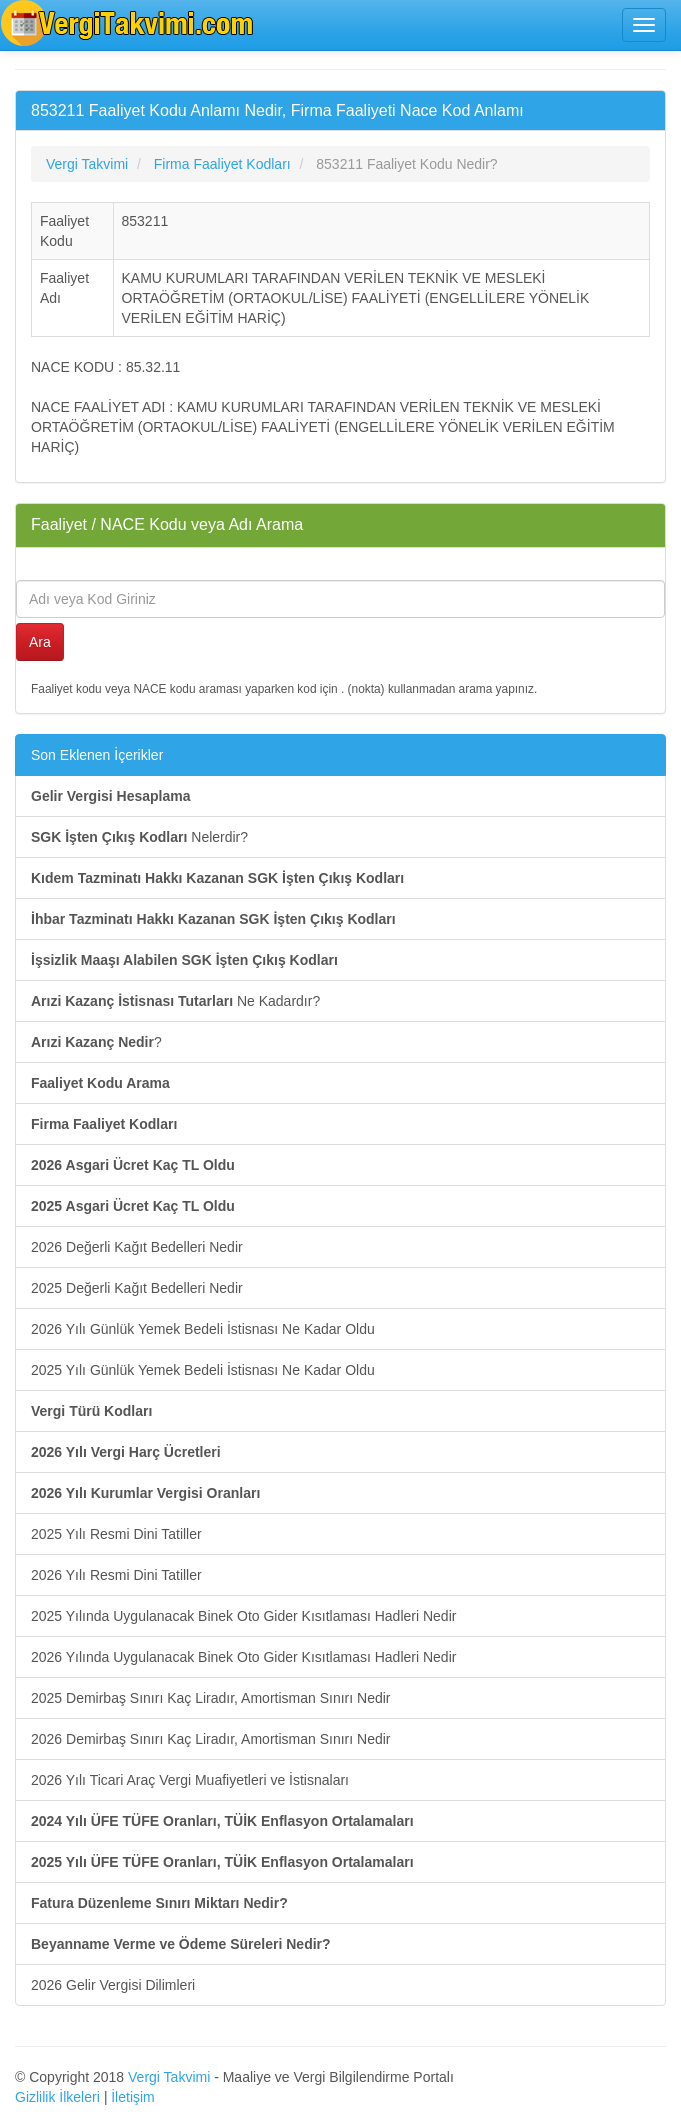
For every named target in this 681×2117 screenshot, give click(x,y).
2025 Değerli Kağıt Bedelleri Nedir (137, 1288)
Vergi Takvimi (169, 2077)
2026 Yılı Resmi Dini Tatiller (116, 1575)
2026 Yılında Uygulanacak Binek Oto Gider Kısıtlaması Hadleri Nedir (243, 1657)
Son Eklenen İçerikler (97, 755)
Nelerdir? (139, 837)
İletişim (133, 2097)
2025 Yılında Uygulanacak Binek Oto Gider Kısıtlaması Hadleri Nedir (243, 1616)
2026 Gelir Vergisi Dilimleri (113, 1985)
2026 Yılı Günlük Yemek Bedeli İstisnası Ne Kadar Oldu (203, 1329)
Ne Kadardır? (175, 1001)
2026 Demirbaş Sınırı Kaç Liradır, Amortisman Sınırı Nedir (210, 1739)
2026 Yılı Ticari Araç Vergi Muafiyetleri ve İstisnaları (190, 1780)
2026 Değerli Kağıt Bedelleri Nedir (137, 1247)
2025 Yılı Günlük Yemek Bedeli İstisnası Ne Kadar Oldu (203, 1370)
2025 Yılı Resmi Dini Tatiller (116, 1534)
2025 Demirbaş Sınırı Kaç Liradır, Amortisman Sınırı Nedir (210, 1698)
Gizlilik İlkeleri (57, 2097)
